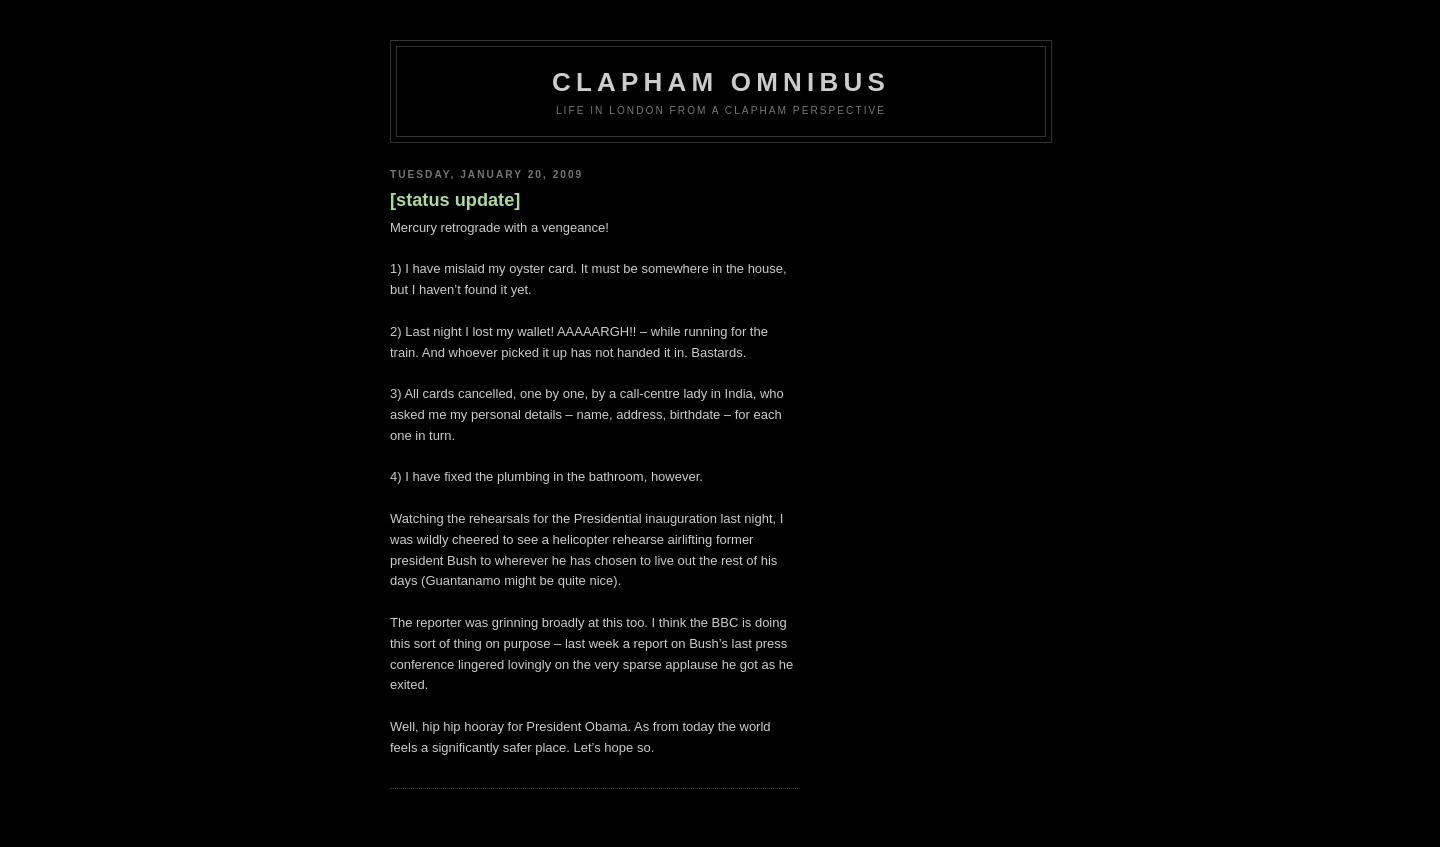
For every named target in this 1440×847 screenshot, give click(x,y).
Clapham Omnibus (721, 82)
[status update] (455, 200)
